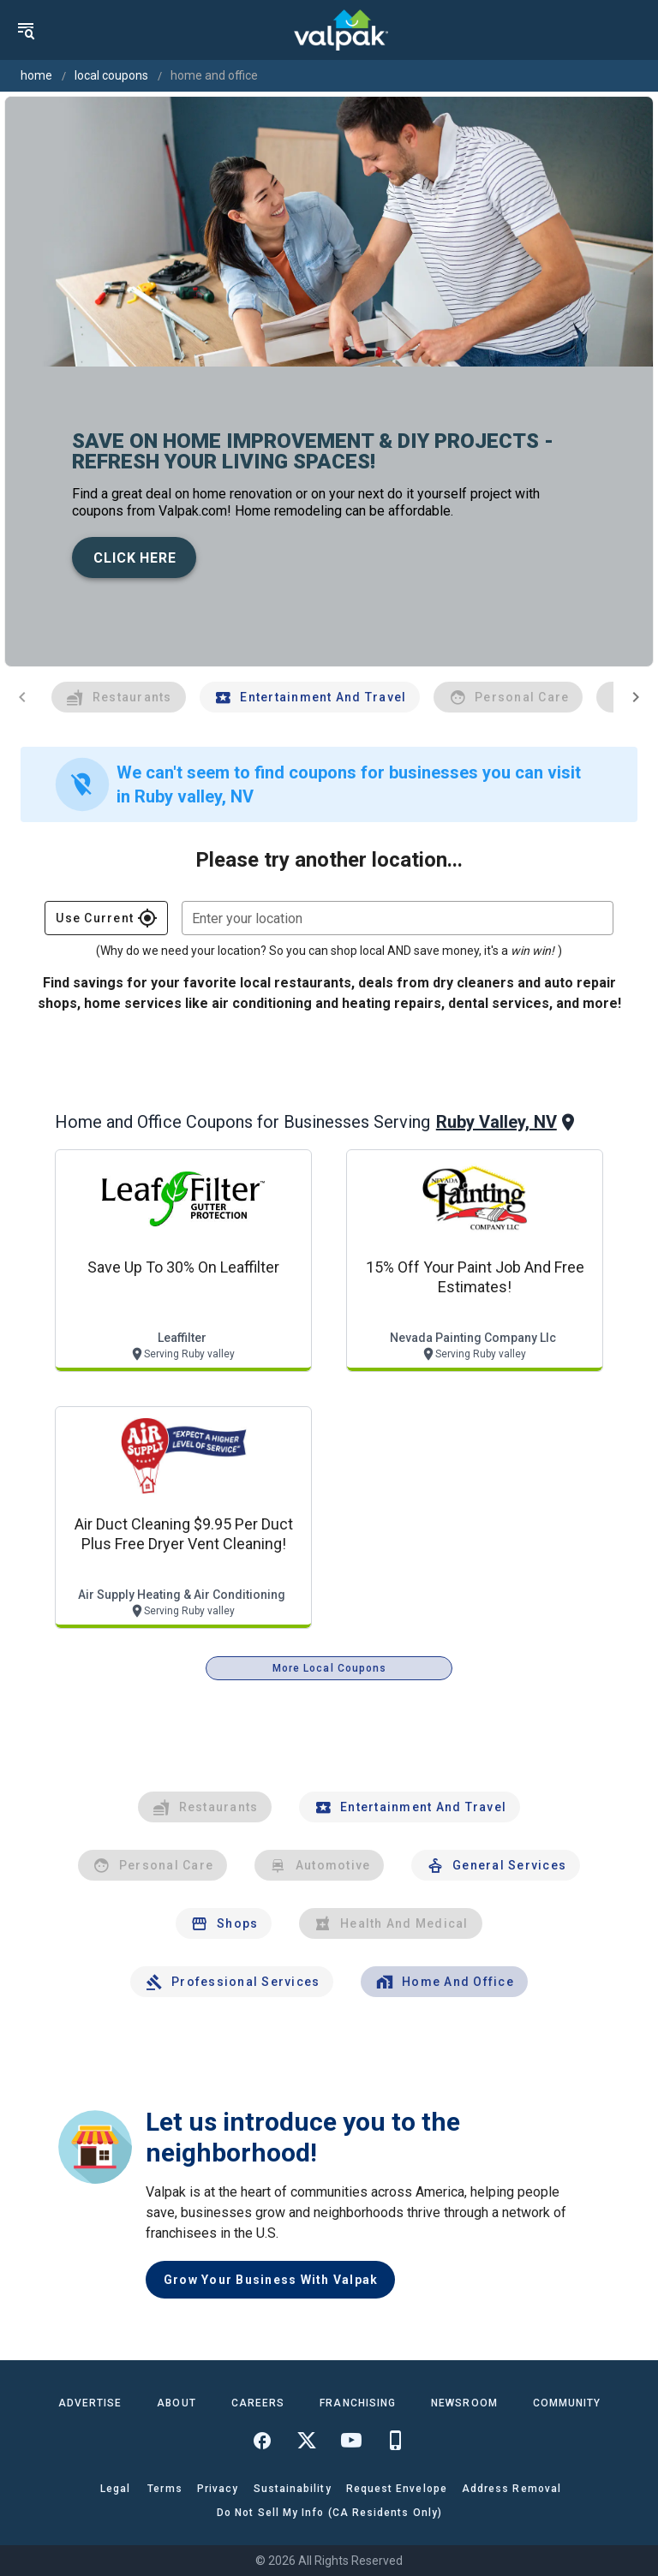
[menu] (26, 30)
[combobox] (397, 918)
